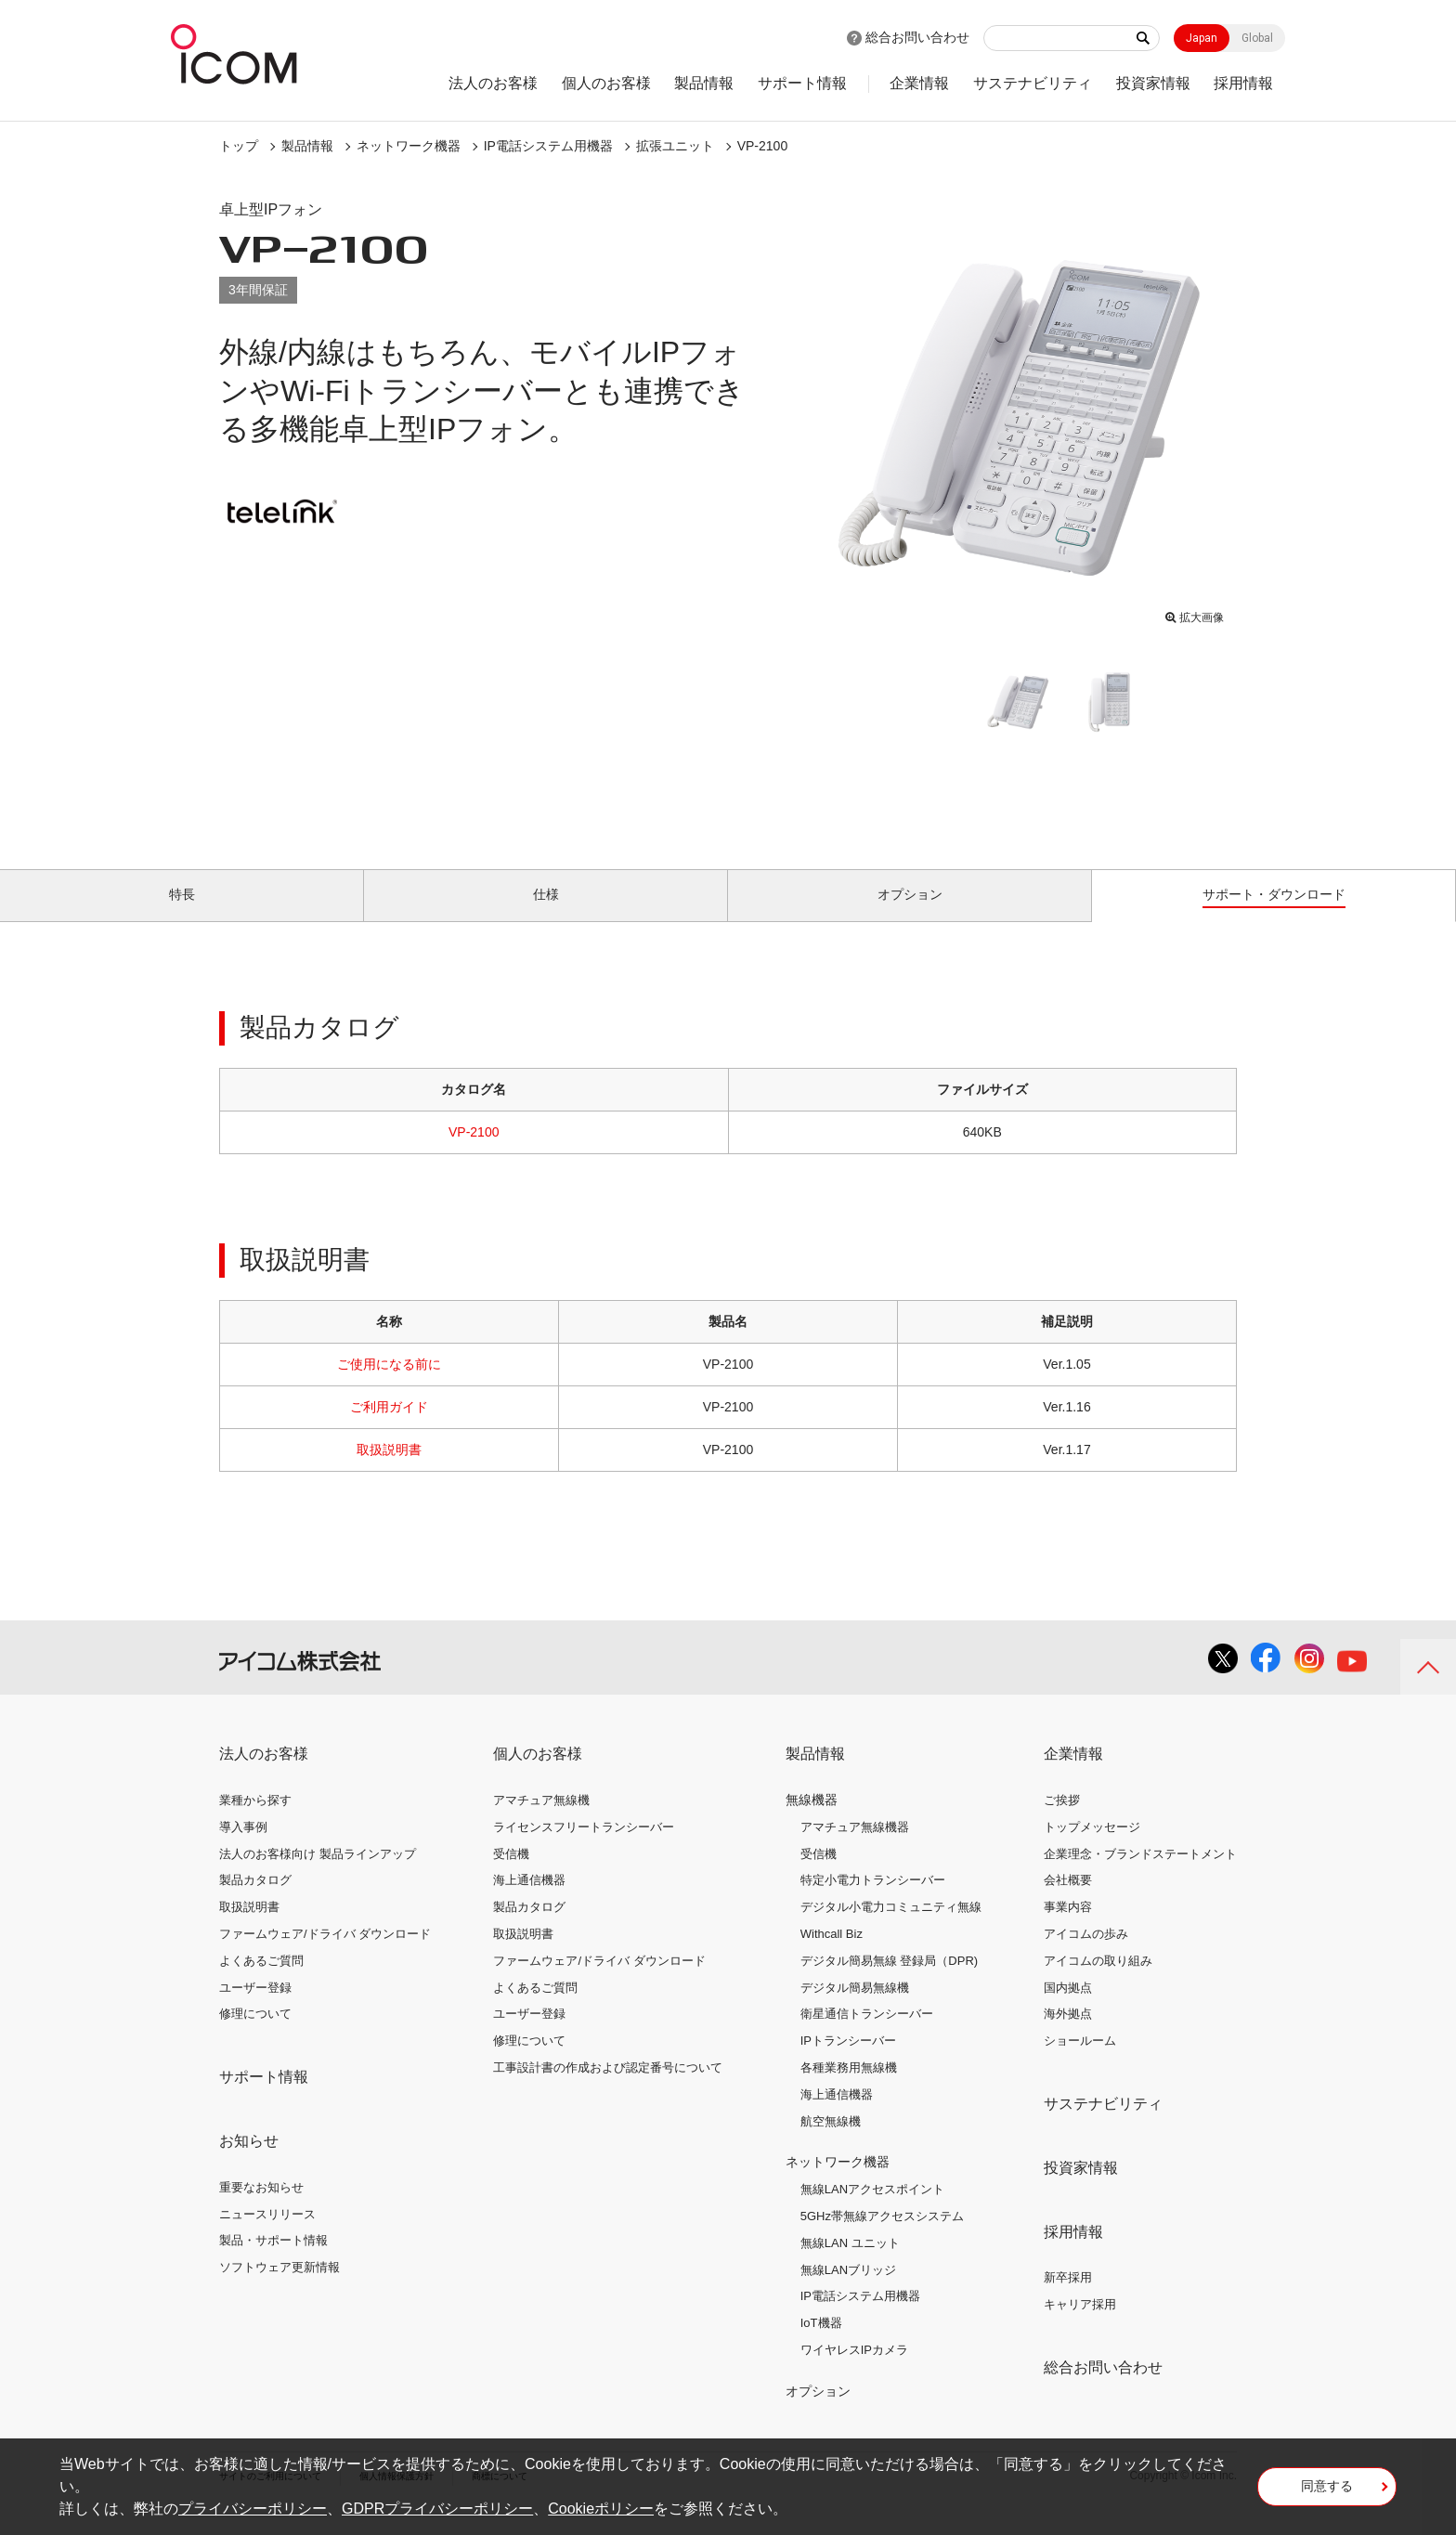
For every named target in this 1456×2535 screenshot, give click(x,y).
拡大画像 (1194, 613)
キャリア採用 (1080, 2326)
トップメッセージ (1092, 1848)
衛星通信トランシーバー (866, 2035)
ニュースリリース (267, 2235)
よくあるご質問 (261, 1982)
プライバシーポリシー (252, 2508)
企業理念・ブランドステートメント (1140, 1874)
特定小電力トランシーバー (872, 1901)
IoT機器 (821, 2344)
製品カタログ (255, 1901)
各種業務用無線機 (848, 2089)
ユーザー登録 (255, 2008)
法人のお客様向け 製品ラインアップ (317, 1874)
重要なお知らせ (261, 2209)
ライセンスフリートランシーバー (583, 1848)
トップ (238, 145)
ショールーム (1080, 2062)
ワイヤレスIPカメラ (854, 2371)
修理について (255, 2035)
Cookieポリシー (601, 2508)
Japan (1201, 38)
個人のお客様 (606, 83)
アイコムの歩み (1086, 1955)
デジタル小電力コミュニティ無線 (891, 1928)
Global (1257, 38)
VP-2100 (762, 145)
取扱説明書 (389, 1470)
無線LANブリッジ (848, 2290)
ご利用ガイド (389, 1428)
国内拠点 (1068, 2008)
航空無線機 (830, 2142)
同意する (1327, 2492)
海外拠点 (1068, 2035)
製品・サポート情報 (273, 2261)
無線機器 (812, 1821)
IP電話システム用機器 (548, 145)
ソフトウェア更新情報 (279, 2288)
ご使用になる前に (389, 1385)
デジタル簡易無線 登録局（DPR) (889, 1982)
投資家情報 (1153, 83)
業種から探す (255, 1821)
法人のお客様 (493, 83)
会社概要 (1068, 1901)
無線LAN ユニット (850, 2264)
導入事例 (243, 1848)
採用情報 (1243, 83)
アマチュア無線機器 (854, 1848)
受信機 (511, 1874)
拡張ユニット (675, 145)
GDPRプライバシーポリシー (437, 2508)
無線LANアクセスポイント (872, 2210)
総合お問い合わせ (917, 37)
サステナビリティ (1032, 83)
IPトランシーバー (848, 2062)
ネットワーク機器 (409, 145)
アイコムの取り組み (1098, 1982)
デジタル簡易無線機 (854, 2008)
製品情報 (704, 83)
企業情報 (919, 83)
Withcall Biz (831, 1955)
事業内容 (1068, 1928)
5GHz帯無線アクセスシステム (882, 2237)
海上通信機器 (529, 1901)
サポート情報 (802, 83)
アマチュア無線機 (541, 1821)
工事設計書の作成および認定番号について (607, 2089)
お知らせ (249, 2162)
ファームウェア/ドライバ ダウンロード (325, 1955)
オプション (818, 2412)
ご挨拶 (1062, 1821)
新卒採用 (1068, 2299)
